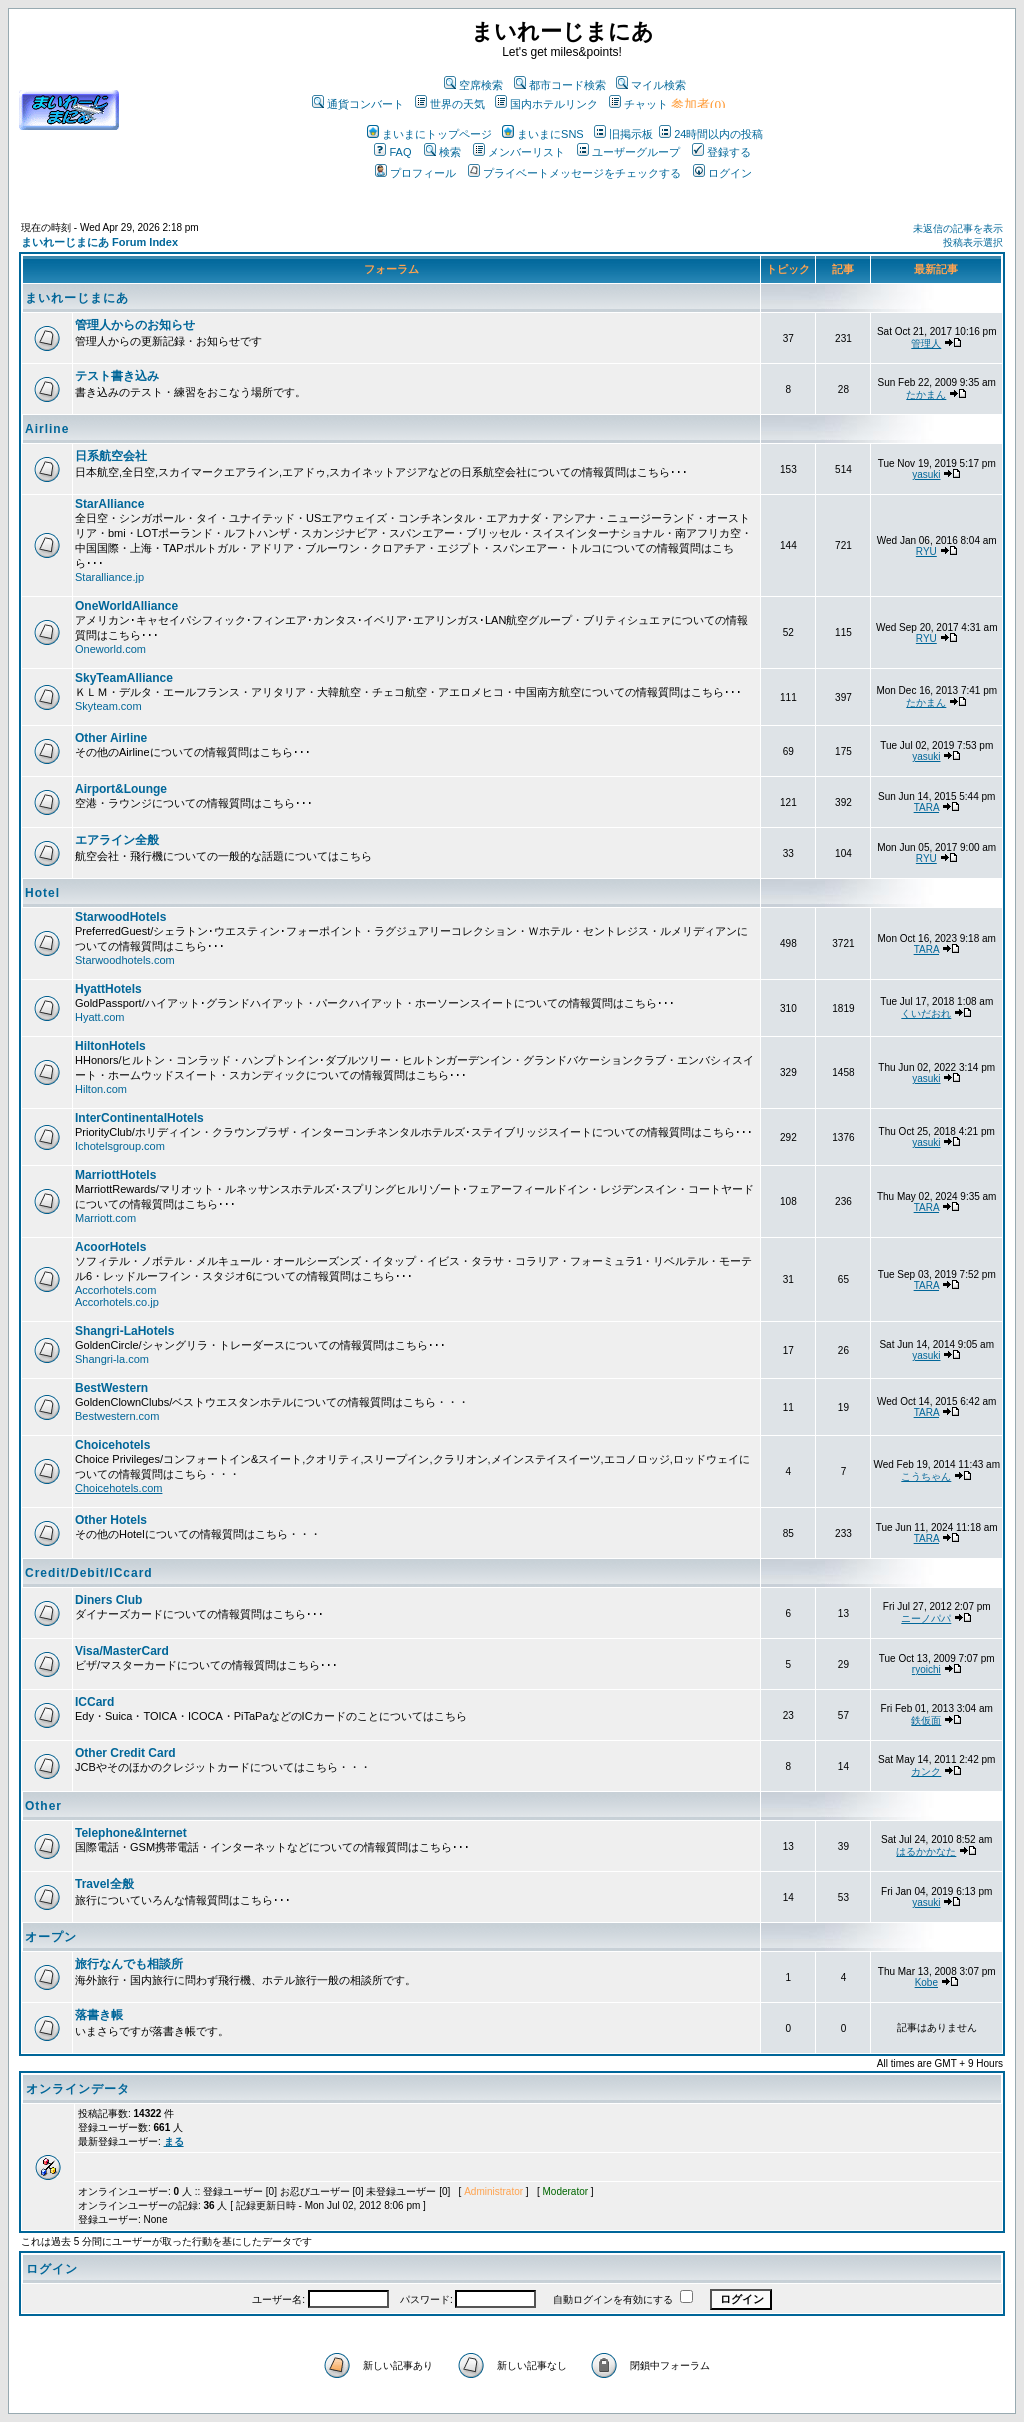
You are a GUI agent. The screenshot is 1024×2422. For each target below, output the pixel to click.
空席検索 (473, 85)
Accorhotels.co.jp (117, 1302)
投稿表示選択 (973, 242)
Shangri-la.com (112, 1359)
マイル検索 (651, 85)
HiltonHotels (110, 1046)
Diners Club (108, 1600)
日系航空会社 (111, 456)
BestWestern (111, 1388)
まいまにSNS (543, 134)
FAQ (392, 152)
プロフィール (415, 173)
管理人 (926, 343)
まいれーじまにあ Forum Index (99, 242)
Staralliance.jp (109, 577)
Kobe (926, 1982)
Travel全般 (104, 1884)
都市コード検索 (560, 85)
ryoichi (926, 1669)
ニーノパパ (926, 1618)
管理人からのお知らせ (135, 325)
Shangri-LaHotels (124, 1331)
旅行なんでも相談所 (129, 1964)
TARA (926, 807)
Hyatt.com (100, 1017)
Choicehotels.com (118, 1488)
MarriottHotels (115, 1175)
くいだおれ (926, 1013)
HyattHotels (108, 989)
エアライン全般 (117, 840)
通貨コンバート (358, 104)
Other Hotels (111, 1520)
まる (174, 2141)
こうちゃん (926, 1476)
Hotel (42, 893)
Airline (47, 429)
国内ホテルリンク (546, 104)
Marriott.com (105, 1218)
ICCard (94, 1702)
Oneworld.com (110, 649)
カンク (926, 1771)
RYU (926, 551)
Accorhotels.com (115, 1290)
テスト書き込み (117, 376)
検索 (442, 152)
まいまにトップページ (429, 134)
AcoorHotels (110, 1247)
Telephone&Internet (131, 1833)
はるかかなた (926, 1851)
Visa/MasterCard (122, 1651)
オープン (51, 1937)
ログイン (722, 173)
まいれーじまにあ (77, 298)
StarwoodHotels (120, 917)
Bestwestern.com (117, 1416)
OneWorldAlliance (126, 606)
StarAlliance (109, 504)
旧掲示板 (623, 134)
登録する (721, 152)
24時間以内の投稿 (711, 134)
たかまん (926, 394)
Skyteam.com (108, 706)
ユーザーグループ (628, 152)
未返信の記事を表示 (958, 228)
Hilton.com (101, 1089)
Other (43, 1806)
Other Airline (111, 738)
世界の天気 (450, 104)
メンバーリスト (519, 152)
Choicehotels (112, 1445)
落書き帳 (99, 2015)
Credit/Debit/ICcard (89, 1573)
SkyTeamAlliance (124, 678)
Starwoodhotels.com (125, 960)
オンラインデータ (78, 2089)
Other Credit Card (125, 1753)
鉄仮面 (926, 1720)
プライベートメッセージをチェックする (574, 173)
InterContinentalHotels (139, 1118)
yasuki (926, 474)
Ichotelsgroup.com (120, 1146)
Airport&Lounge (121, 789)
